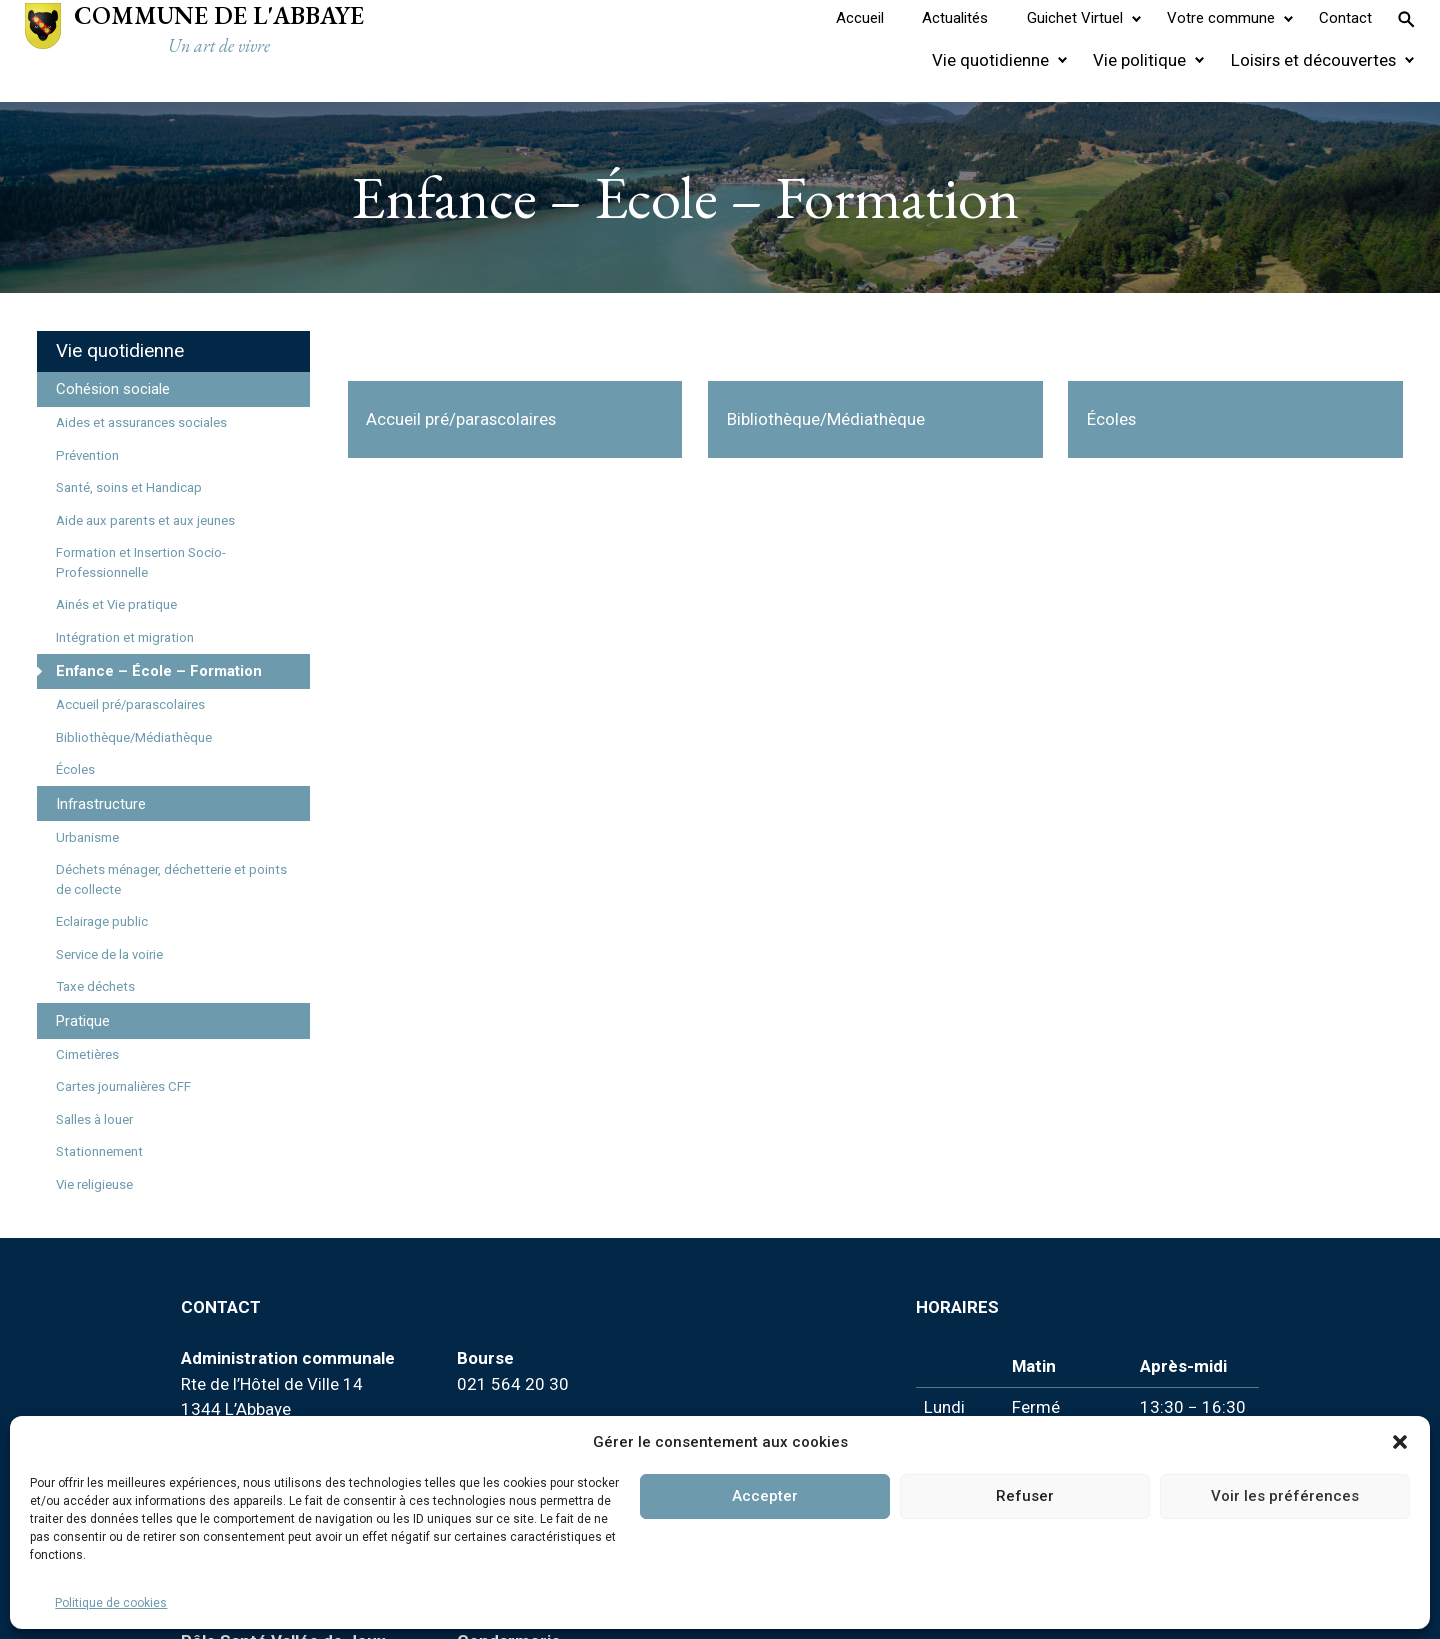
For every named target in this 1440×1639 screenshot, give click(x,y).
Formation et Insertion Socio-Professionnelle (141, 562)
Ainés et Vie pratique (116, 604)
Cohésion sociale (113, 389)
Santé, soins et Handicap (129, 487)
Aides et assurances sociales (141, 422)
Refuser (1025, 1496)
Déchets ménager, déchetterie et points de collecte (171, 879)
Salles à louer (94, 1119)
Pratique (83, 1021)
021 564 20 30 (513, 1384)
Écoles (75, 769)
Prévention (87, 455)
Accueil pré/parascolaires (130, 704)
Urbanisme (87, 837)
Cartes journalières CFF (123, 1086)
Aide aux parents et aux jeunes (145, 520)
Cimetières (87, 1054)
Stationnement (99, 1151)
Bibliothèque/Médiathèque (134, 737)
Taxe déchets (95, 986)
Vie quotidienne (120, 351)
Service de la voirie (109, 954)
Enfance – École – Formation (159, 671)
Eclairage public (102, 921)
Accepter (765, 1496)
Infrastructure (101, 804)
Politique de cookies (111, 1603)
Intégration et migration (125, 637)
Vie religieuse (94, 1184)
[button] (1400, 1442)
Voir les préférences (1285, 1496)
